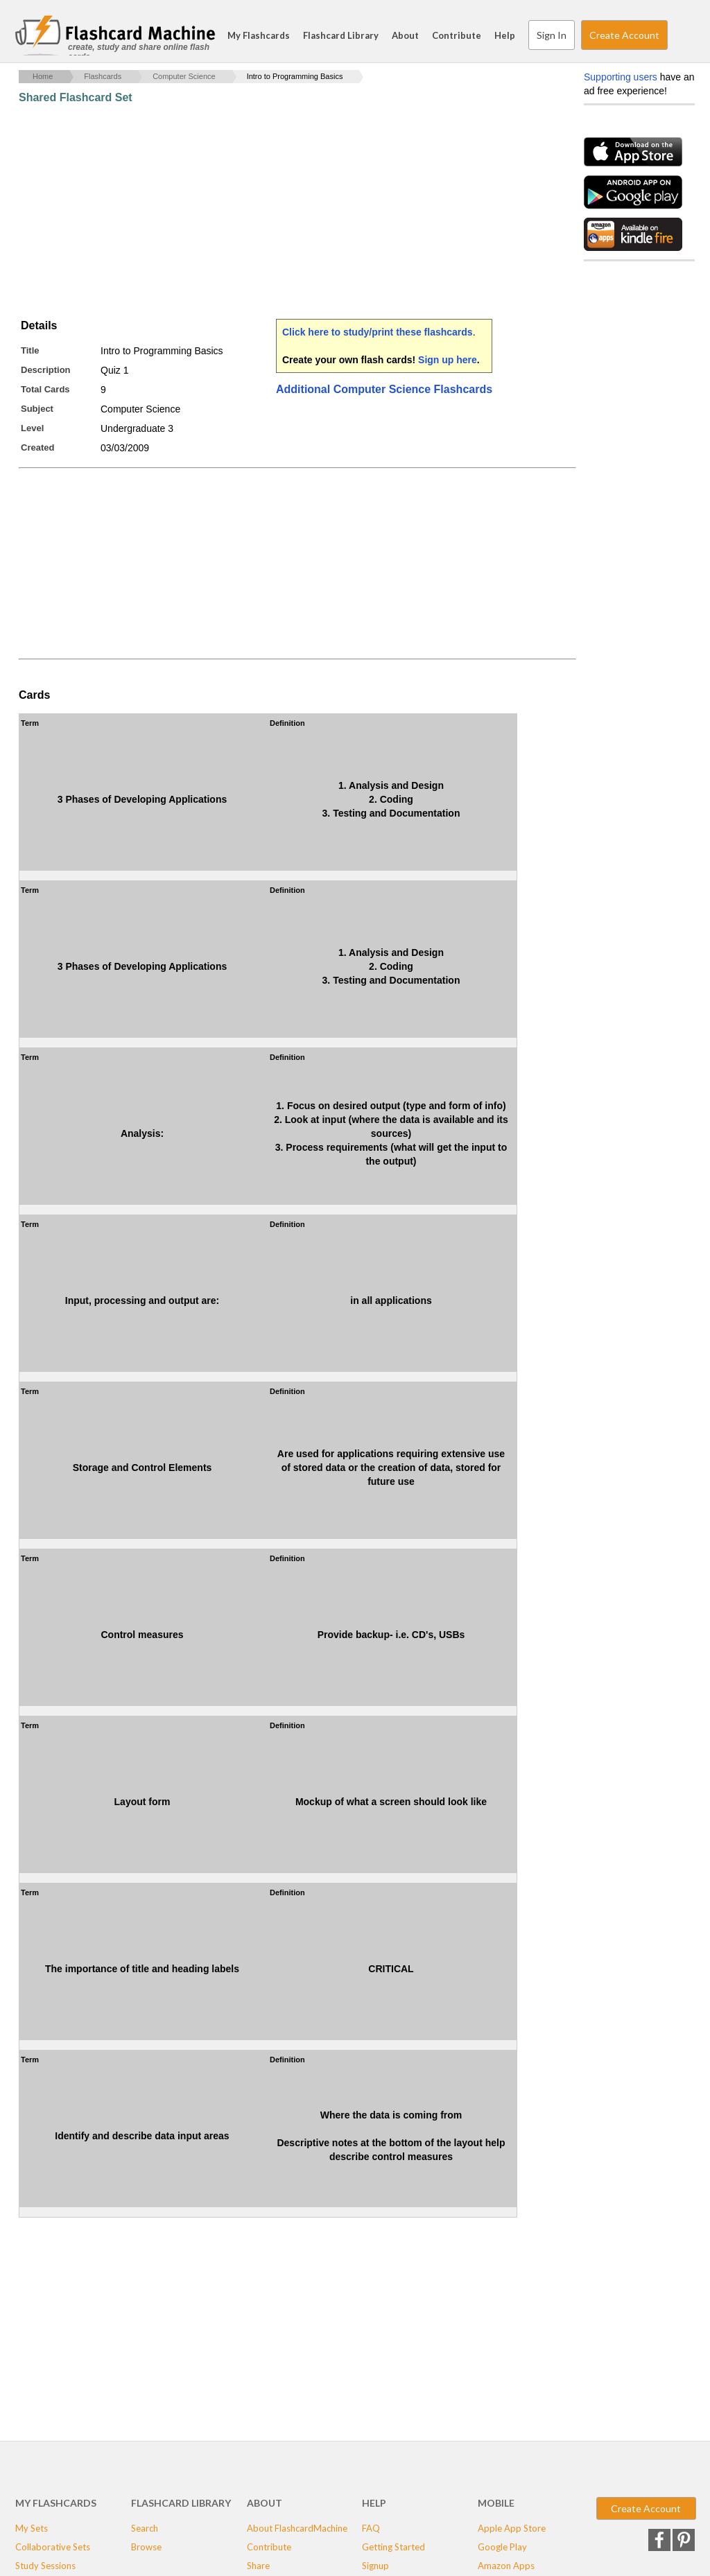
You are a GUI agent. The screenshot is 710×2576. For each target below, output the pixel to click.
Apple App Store (512, 2528)
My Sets (31, 2528)
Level (32, 428)
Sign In (551, 35)
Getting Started (393, 2546)
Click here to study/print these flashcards (377, 332)
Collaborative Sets (52, 2546)
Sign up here (447, 359)
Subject (37, 408)
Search (681, 35)
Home (43, 76)
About (405, 35)
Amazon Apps (506, 2565)
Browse (146, 2546)
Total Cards (45, 389)
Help (504, 35)
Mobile (496, 2503)
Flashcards (102, 76)
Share (258, 2565)
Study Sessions (45, 2565)
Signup (375, 2565)
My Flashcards (258, 35)
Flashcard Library (341, 35)
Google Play (502, 2546)
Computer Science (184, 76)
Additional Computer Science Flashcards (384, 389)
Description (46, 370)
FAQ (371, 2528)
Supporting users (620, 76)
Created (37, 447)
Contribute (456, 35)
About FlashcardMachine (297, 2528)
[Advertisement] (271, 211)
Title (30, 350)
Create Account (624, 35)
